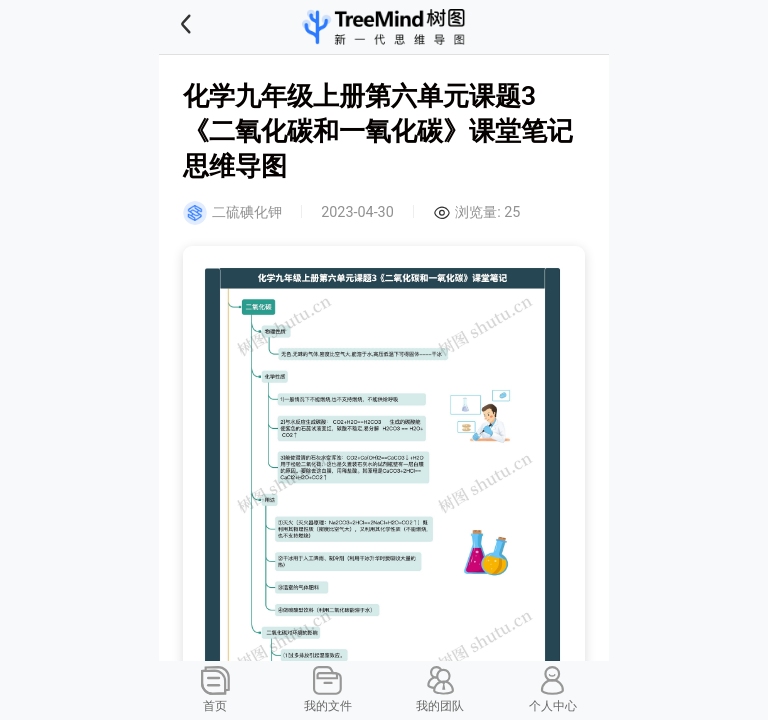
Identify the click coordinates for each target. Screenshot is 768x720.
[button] (211, 27)
